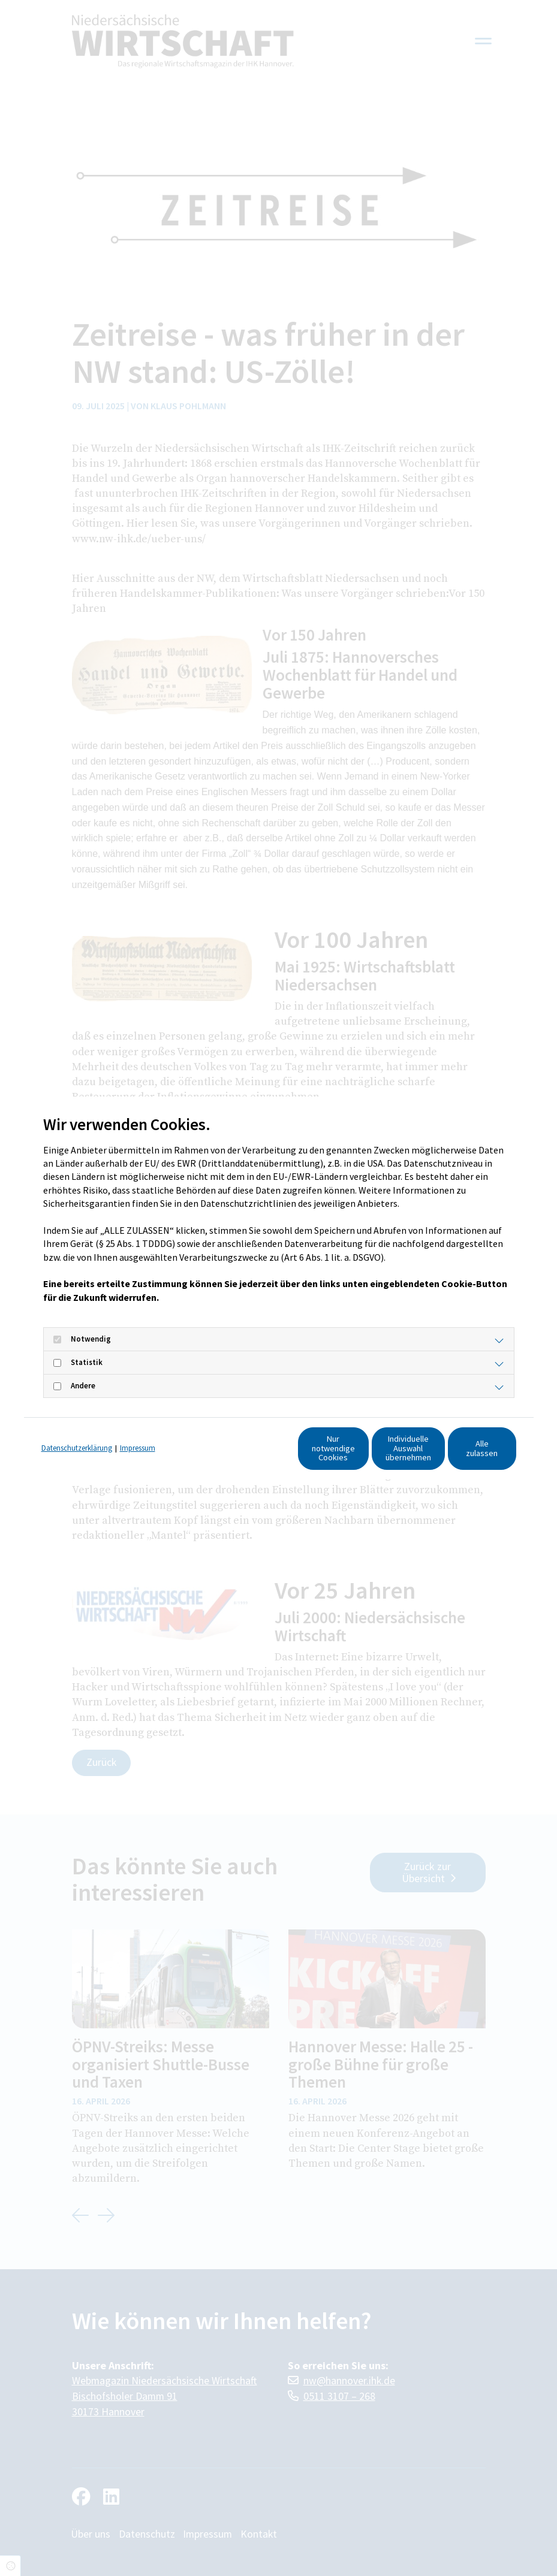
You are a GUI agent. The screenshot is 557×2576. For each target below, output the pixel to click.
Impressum (137, 1431)
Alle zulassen (460, 1453)
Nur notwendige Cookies (232, 1453)
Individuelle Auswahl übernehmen (347, 1453)
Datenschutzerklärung (76, 1431)
